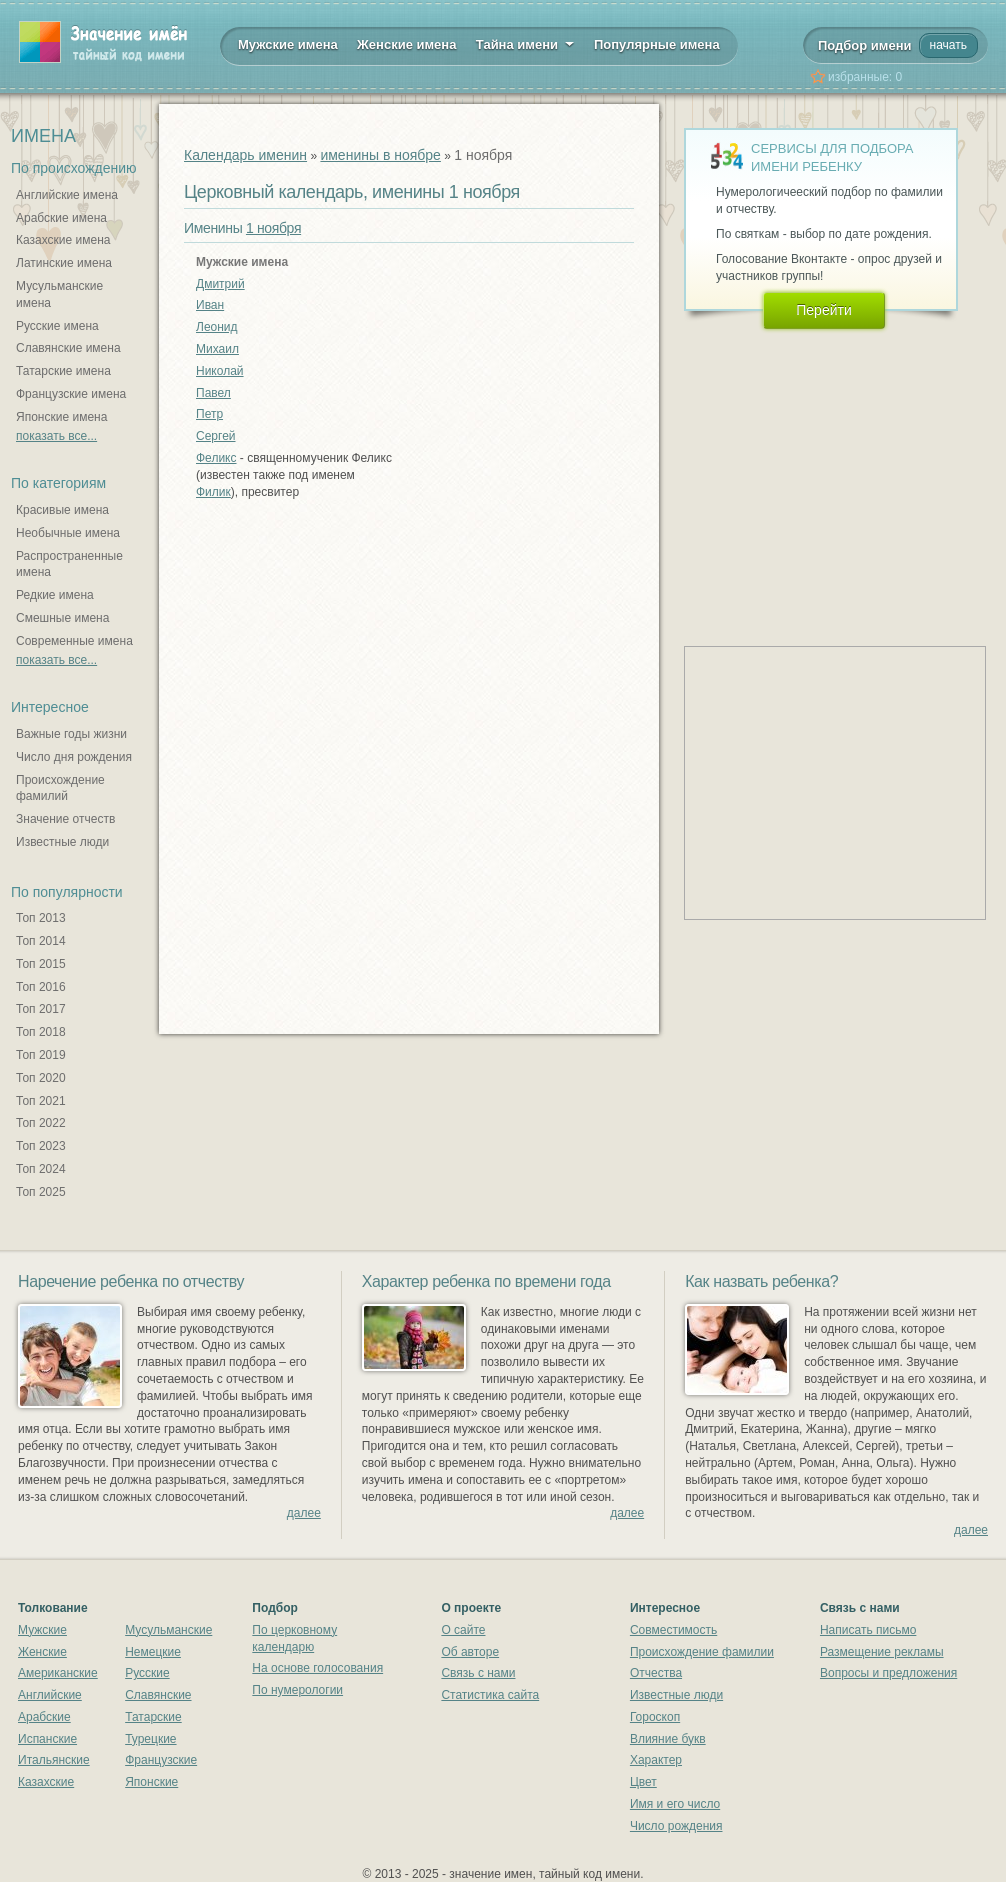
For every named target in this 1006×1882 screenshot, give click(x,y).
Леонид (217, 327)
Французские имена (71, 394)
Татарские (153, 1717)
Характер (656, 1760)
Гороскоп (655, 1717)
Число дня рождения (74, 757)
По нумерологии (297, 1690)
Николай (220, 371)
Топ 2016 (41, 987)
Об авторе (470, 1652)
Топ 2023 (41, 1146)
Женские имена (406, 44)
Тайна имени (525, 43)
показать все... (56, 436)
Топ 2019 (41, 1055)
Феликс (216, 458)
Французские (161, 1760)
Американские (58, 1673)
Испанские (47, 1739)
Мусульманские (168, 1630)
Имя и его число (675, 1804)
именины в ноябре (380, 155)
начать (948, 45)
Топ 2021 (41, 1101)
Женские (42, 1652)
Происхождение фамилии (702, 1652)
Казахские (46, 1782)
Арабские (44, 1717)
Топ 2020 (41, 1078)
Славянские (158, 1695)
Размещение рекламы (882, 1652)
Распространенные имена (69, 564)
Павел (213, 393)
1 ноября (273, 228)
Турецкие (150, 1739)
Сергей (216, 436)
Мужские (42, 1630)
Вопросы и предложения (888, 1673)
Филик (213, 492)
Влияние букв (668, 1739)
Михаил (217, 349)
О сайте (463, 1630)
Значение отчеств (65, 819)
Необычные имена (68, 533)
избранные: (865, 77)
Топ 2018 (41, 1032)
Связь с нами (478, 1673)
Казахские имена (63, 240)
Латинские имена (64, 263)
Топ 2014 (41, 941)
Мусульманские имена (59, 294)
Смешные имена (62, 618)
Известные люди (62, 842)
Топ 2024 (41, 1169)
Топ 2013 (41, 918)
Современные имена (74, 641)
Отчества (656, 1673)
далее (304, 1513)
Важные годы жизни (71, 734)
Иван (210, 305)
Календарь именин (245, 155)
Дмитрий (220, 284)
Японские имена (61, 417)
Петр (209, 414)
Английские (50, 1695)
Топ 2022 (41, 1123)
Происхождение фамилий (60, 788)
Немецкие (153, 1652)
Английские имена (67, 195)
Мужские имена (288, 44)
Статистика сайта (490, 1695)
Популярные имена (657, 44)
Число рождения (676, 1826)
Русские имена (57, 326)
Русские (147, 1673)
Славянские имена (68, 348)
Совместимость (673, 1630)
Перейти (823, 310)
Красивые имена (62, 510)
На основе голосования (317, 1668)
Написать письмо (868, 1630)
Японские (151, 1782)
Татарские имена (63, 371)
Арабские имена (61, 218)
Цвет (643, 1782)
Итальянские (54, 1760)
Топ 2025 (41, 1192)
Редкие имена (55, 595)
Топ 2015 (41, 964)
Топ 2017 (41, 1009)
